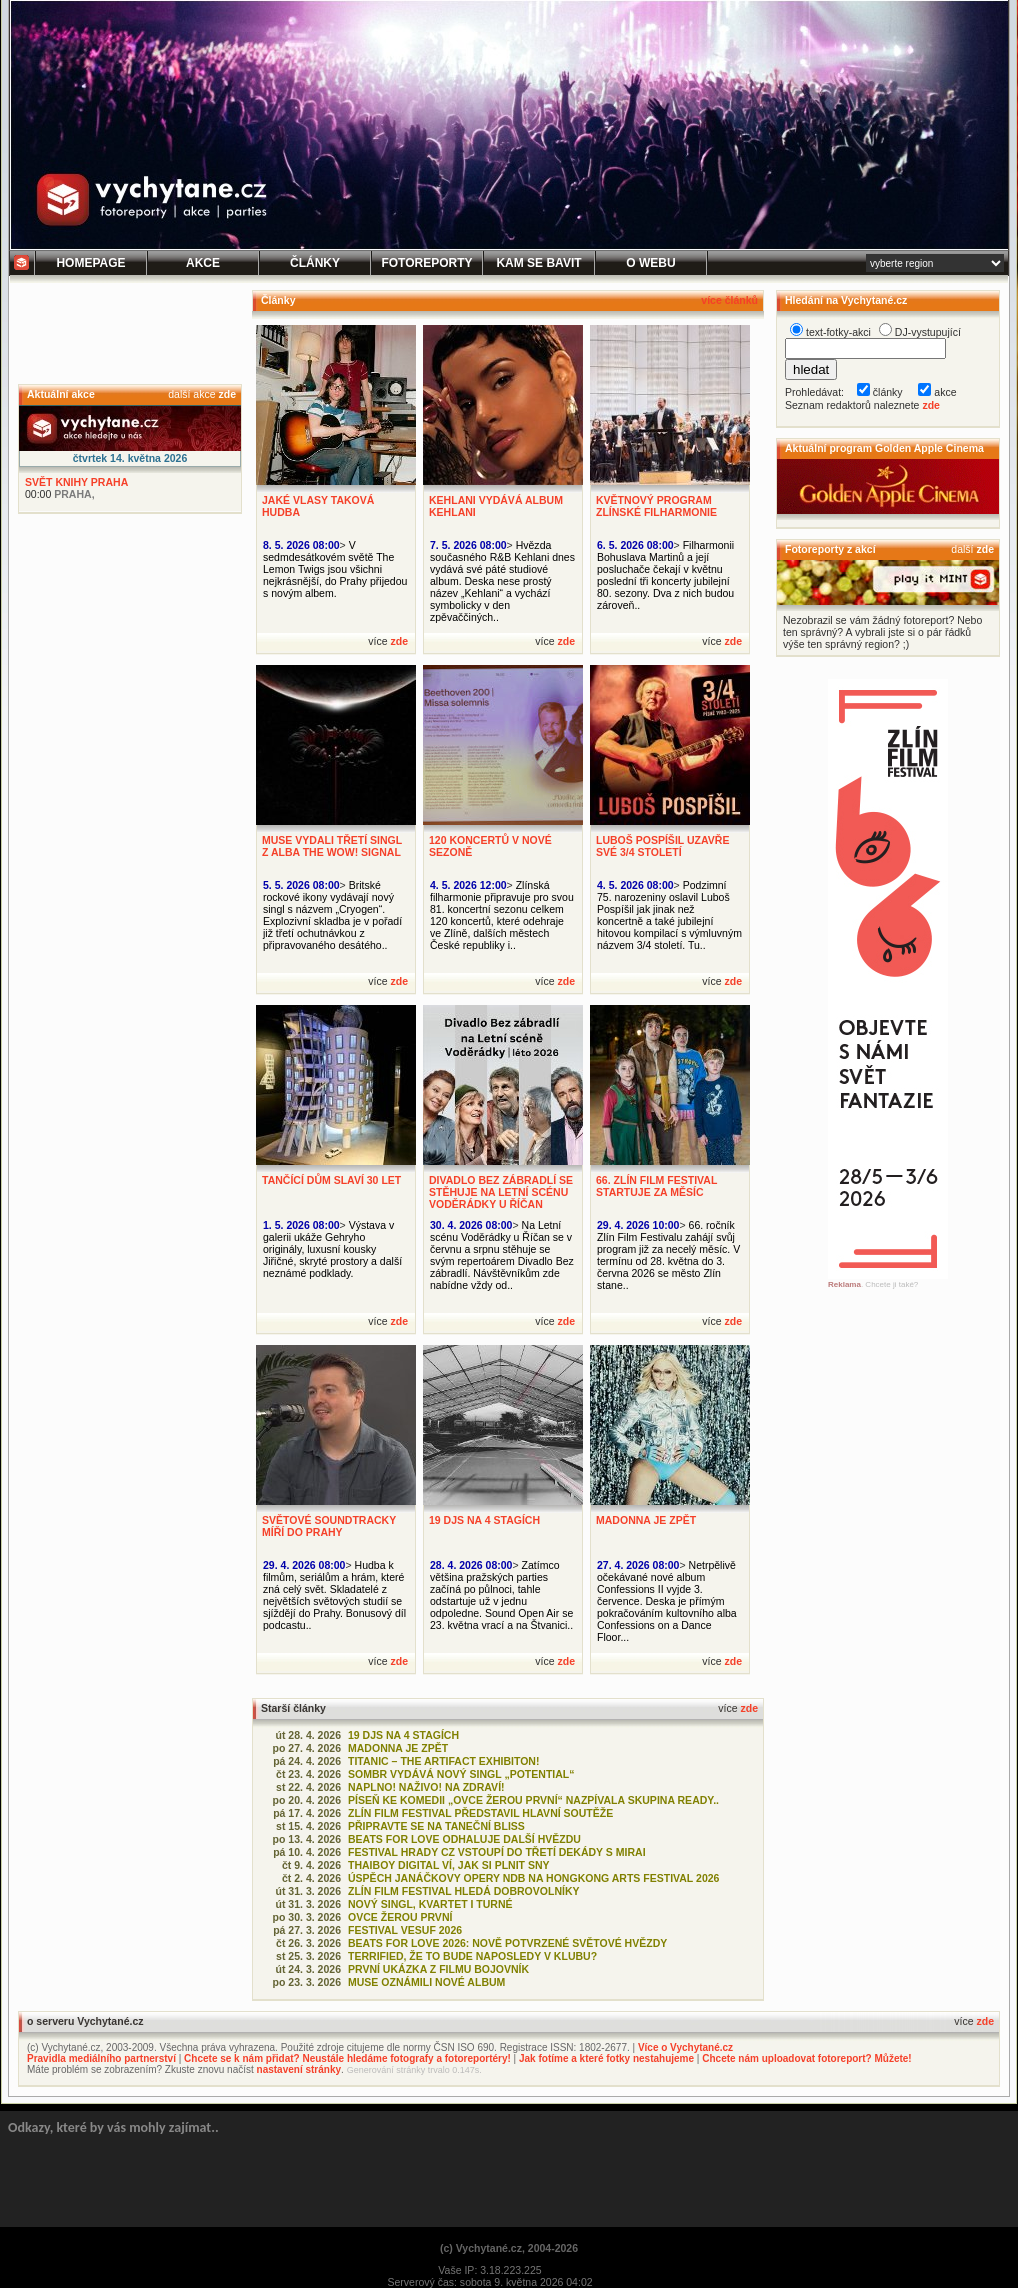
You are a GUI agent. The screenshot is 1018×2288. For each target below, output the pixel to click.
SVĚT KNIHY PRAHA (76, 482)
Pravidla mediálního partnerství (101, 2058)
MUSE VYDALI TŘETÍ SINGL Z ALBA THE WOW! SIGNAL (332, 846)
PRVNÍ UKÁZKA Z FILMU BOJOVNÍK (438, 1969)
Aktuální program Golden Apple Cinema (884, 448)
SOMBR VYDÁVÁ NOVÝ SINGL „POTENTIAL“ (461, 1774)
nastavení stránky (299, 2069)
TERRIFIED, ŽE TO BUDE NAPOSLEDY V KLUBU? (472, 1956)
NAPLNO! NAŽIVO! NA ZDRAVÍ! (426, 1787)
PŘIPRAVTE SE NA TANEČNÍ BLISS (436, 1826)
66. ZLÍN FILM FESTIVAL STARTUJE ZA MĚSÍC (656, 1186)
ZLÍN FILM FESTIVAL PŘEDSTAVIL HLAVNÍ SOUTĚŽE (480, 1813)
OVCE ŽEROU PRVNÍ (400, 1917)
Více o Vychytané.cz (685, 2047)
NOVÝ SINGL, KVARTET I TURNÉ (430, 1904)
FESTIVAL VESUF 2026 (405, 1930)
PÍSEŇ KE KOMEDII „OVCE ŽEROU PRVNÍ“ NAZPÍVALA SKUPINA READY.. (533, 1800)
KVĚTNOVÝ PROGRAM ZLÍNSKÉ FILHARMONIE (656, 506)
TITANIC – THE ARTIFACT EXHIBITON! (443, 1761)
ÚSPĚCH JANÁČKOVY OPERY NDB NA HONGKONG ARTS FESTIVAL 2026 (533, 1878)
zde (227, 394)
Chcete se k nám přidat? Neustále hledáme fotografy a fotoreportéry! (347, 2058)
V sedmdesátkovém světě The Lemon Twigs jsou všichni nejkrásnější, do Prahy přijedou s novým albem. (335, 569)
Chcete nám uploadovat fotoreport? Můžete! (806, 2058)
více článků (729, 300)
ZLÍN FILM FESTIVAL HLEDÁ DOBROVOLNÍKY (464, 1891)
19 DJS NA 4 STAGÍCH (484, 1520)
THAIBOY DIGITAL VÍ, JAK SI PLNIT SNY (449, 1865)
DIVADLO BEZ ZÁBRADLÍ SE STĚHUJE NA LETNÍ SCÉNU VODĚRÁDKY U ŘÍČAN (501, 1192)
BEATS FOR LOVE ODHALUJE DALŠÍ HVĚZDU (464, 1839)
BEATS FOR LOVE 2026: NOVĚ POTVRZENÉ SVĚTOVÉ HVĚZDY (507, 1943)
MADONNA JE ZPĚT (646, 1520)
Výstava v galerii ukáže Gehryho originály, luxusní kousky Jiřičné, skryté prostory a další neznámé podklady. (332, 1249)
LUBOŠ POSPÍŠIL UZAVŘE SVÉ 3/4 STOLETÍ (662, 846)
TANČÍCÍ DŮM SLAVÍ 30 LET (331, 1180)
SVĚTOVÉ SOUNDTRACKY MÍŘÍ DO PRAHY (329, 1526)
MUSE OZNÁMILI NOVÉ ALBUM (426, 1982)
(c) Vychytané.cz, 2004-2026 (509, 2248)
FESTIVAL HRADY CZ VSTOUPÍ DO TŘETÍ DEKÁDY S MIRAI (497, 1852)
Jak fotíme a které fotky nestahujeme (606, 2058)
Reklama (844, 1284)
